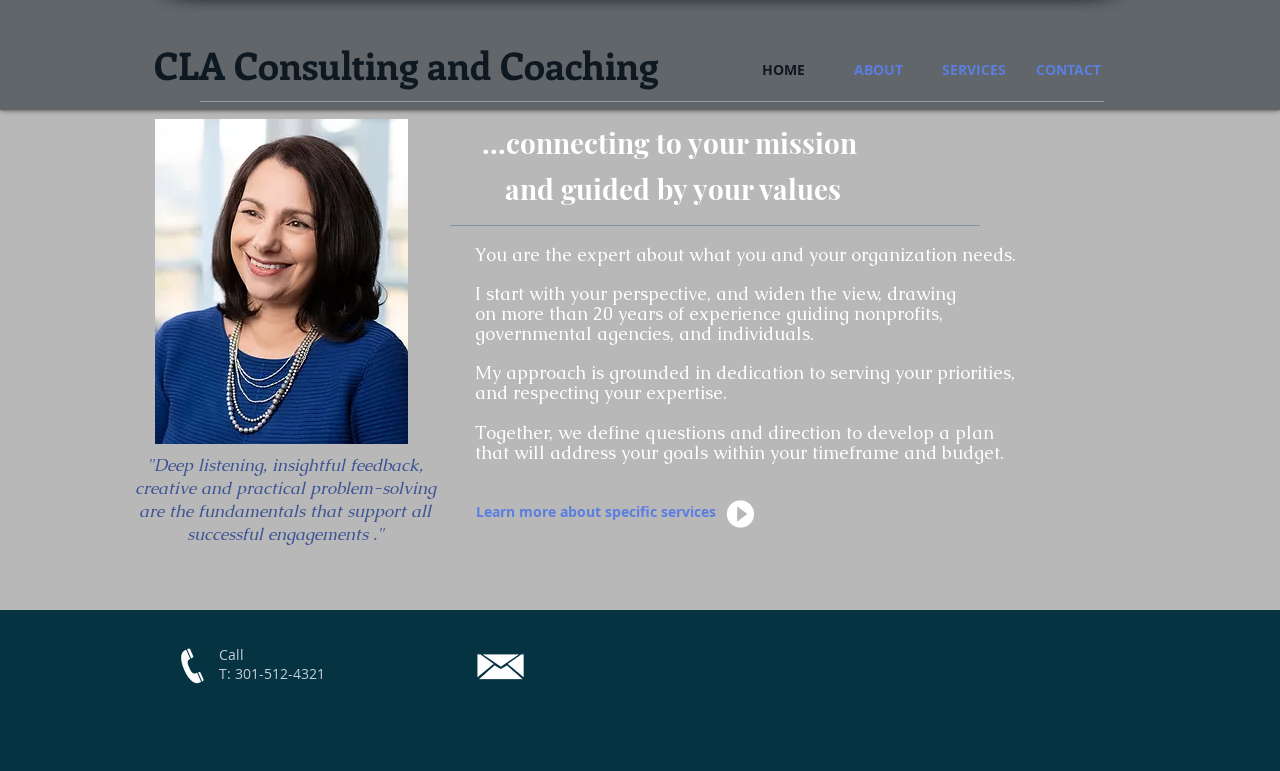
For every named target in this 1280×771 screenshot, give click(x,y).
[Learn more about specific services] (596, 512)
